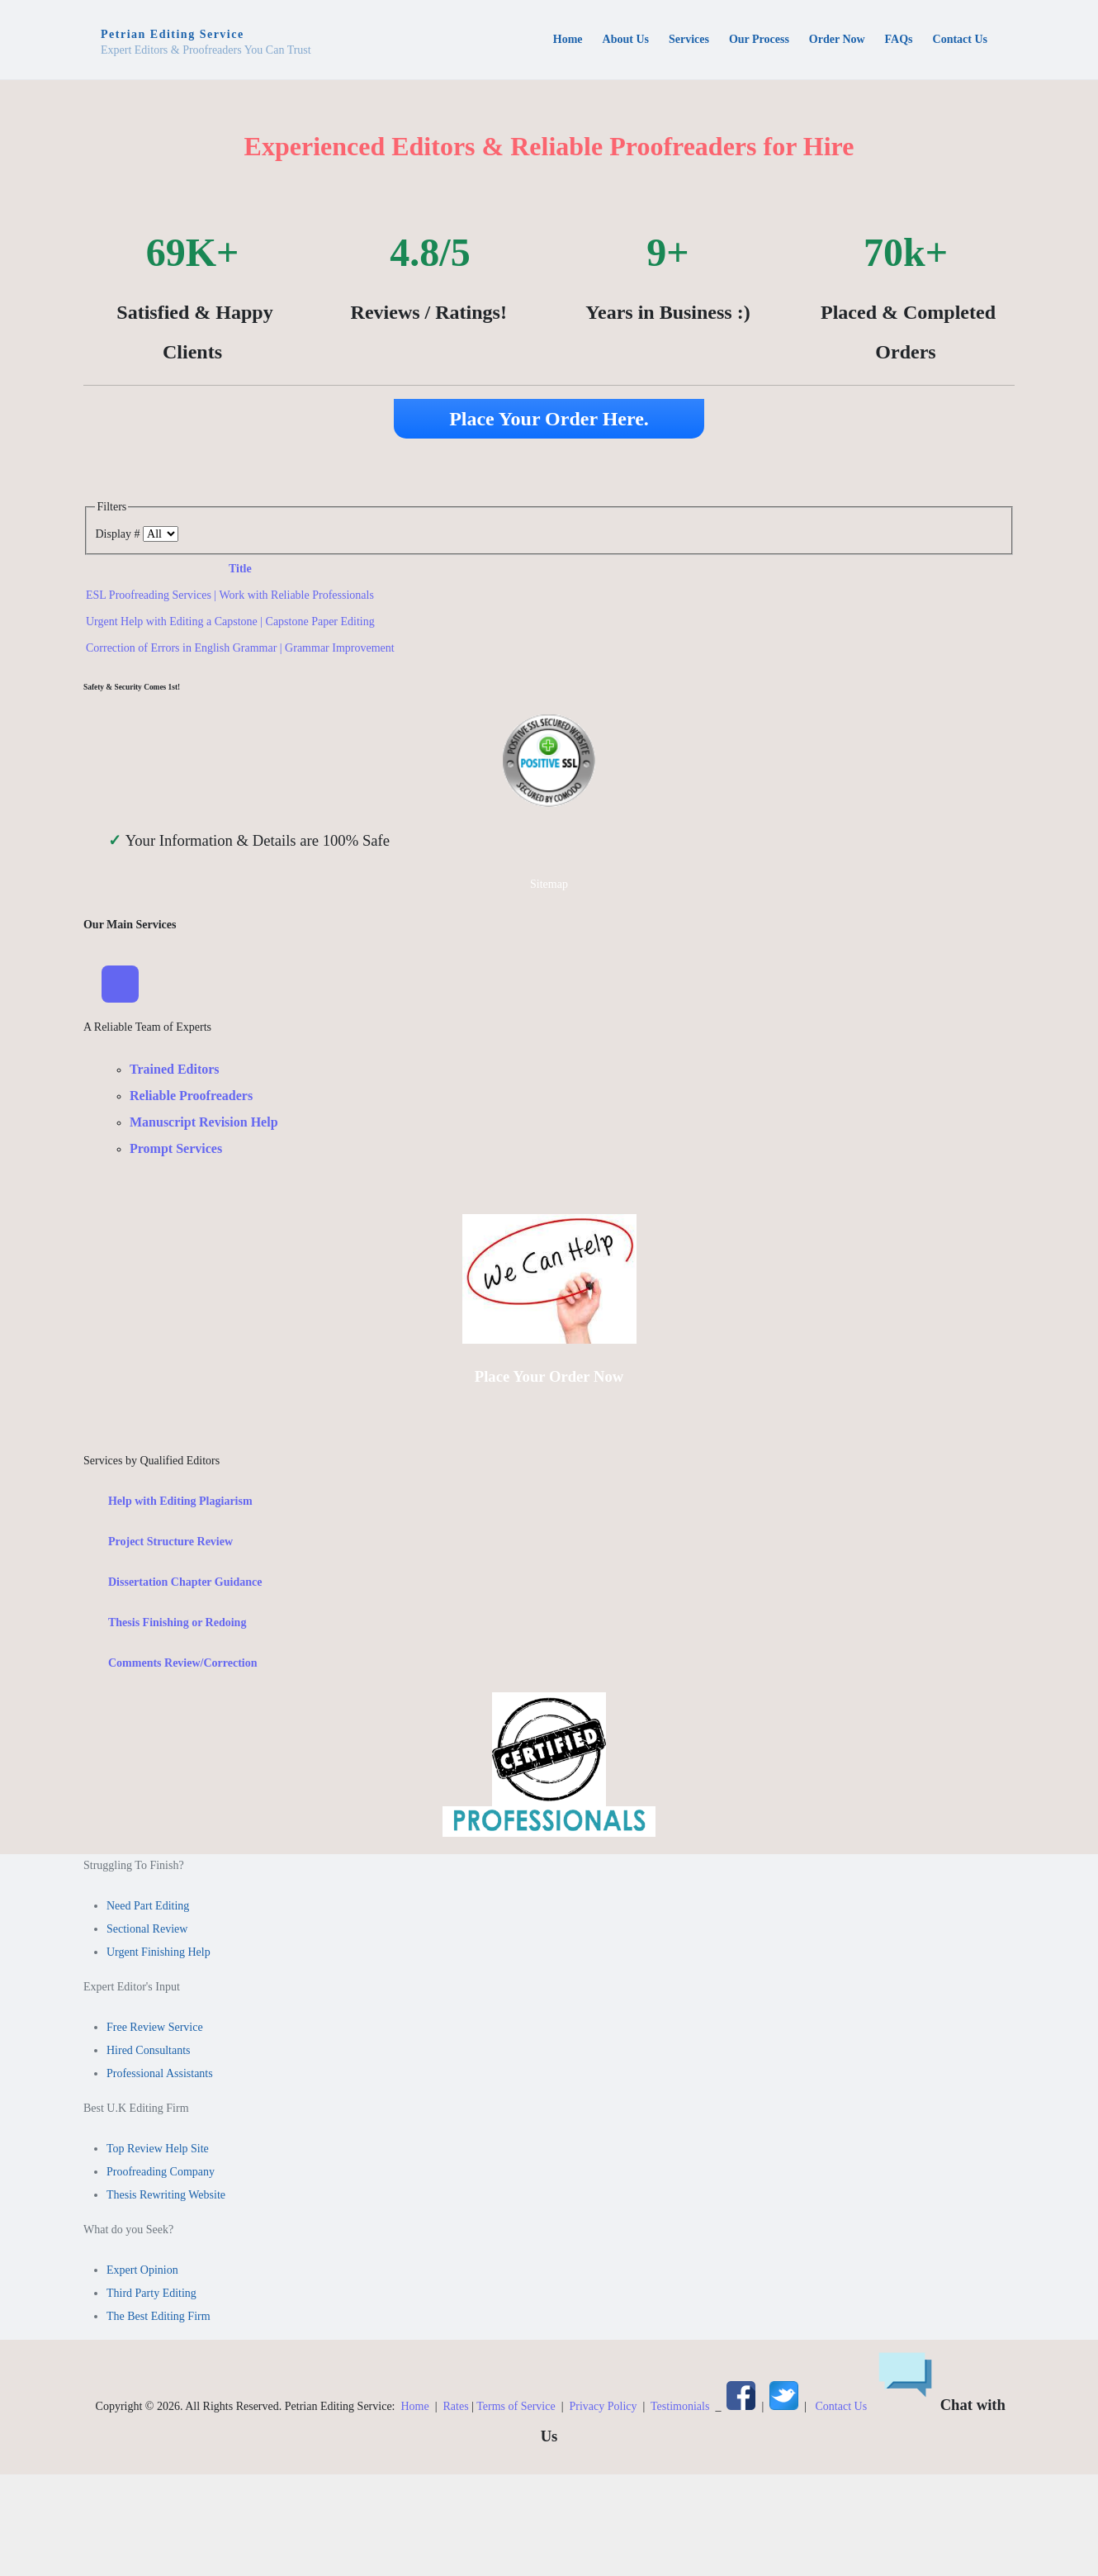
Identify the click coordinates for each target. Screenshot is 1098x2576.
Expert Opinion (142, 2272)
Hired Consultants (148, 2053)
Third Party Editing (151, 2295)
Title (240, 568)
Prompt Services (176, 1151)
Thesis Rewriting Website (165, 2197)
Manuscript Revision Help (204, 1124)
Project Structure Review (170, 1544)
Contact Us (842, 2409)
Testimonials (680, 2409)
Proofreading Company (160, 2174)
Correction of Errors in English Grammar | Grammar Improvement (240, 648)
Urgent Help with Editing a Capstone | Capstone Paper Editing (230, 621)
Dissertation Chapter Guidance (185, 1584)
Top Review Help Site (157, 2151)
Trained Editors (175, 1072)
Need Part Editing (147, 1908)
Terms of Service (515, 2409)
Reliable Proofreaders (191, 1098)
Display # (119, 534)
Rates (456, 2409)
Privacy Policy (603, 2409)
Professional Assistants (159, 2076)
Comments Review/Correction (183, 1665)
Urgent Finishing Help (158, 1954)
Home (414, 2409)
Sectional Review (146, 1931)
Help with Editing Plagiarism (180, 1503)
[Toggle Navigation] (121, 985)
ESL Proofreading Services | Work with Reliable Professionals (230, 595)
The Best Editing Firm (158, 2319)
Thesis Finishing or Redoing (177, 1625)
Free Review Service (154, 2029)
